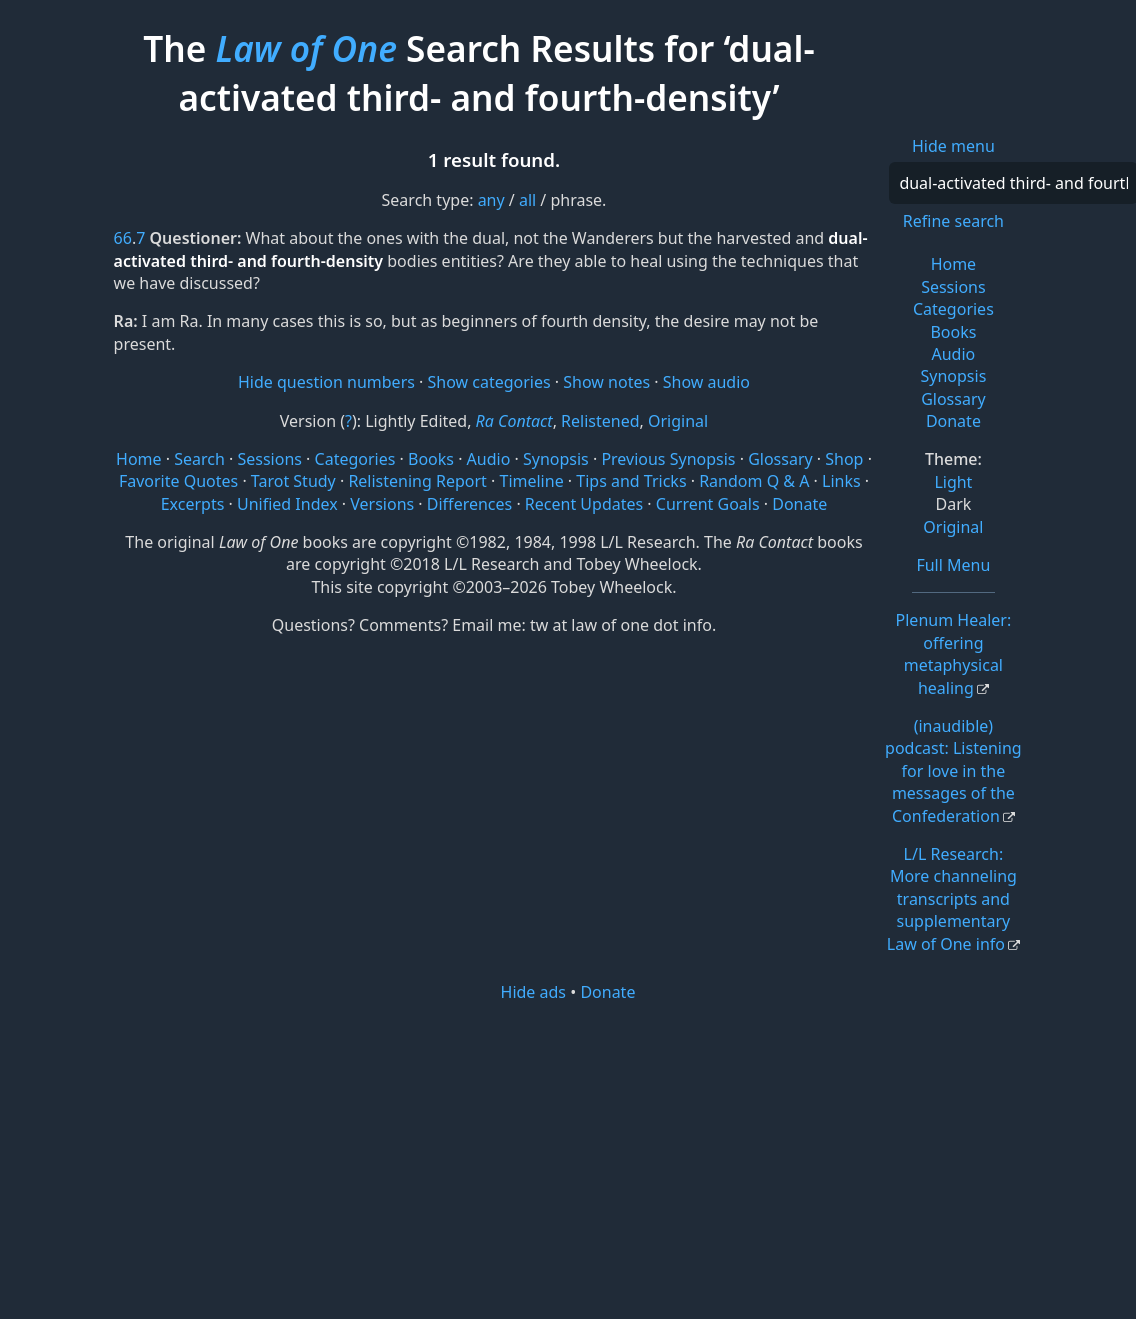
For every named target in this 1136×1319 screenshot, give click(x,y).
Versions (382, 504)
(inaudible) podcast (953, 771)
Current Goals (708, 504)
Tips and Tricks (631, 481)
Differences (469, 504)
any (491, 200)
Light (953, 482)
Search (199, 459)
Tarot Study (293, 481)
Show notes (606, 382)
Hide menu (953, 146)
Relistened (600, 421)
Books (953, 332)
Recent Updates (584, 504)
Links (841, 481)
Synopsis (953, 376)
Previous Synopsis (668, 459)
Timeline (531, 481)
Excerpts (193, 504)
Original (953, 527)
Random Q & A (754, 481)
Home (954, 264)
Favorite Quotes (178, 481)
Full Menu (953, 565)
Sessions (953, 287)
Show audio (706, 382)
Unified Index (287, 504)
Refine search (953, 221)
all (527, 200)
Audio (954, 354)
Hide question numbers (326, 382)
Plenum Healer (954, 653)
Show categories (489, 382)
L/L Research (952, 899)
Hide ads (534, 992)
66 (123, 238)
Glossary (953, 399)
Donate (953, 421)
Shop (844, 459)
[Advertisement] (568, 1159)
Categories (953, 309)
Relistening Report (417, 481)
